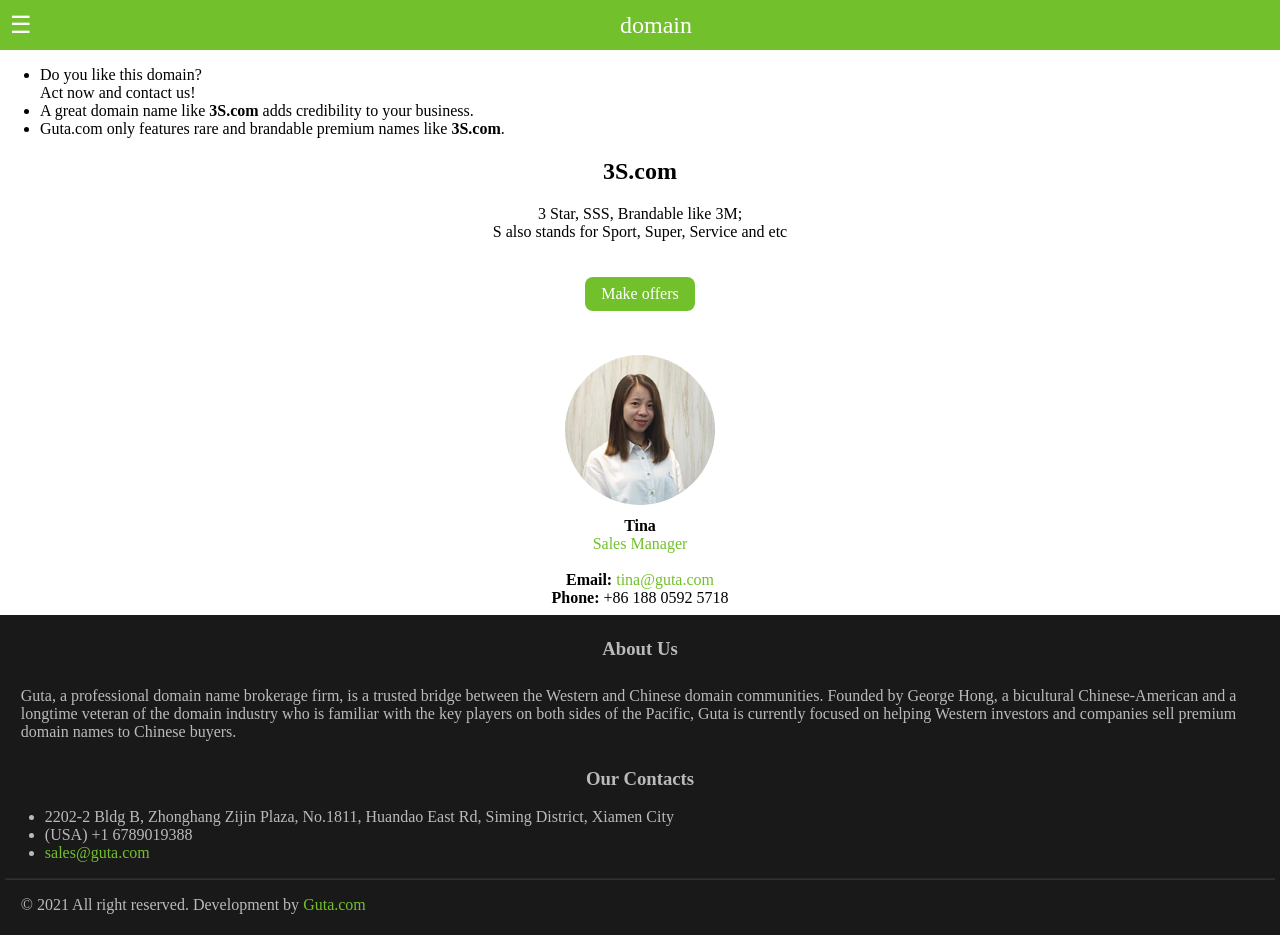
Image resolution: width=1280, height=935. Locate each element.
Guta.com (334, 904)
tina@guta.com (665, 579)
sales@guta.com (97, 852)
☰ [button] (21, 25)
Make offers (639, 293)
